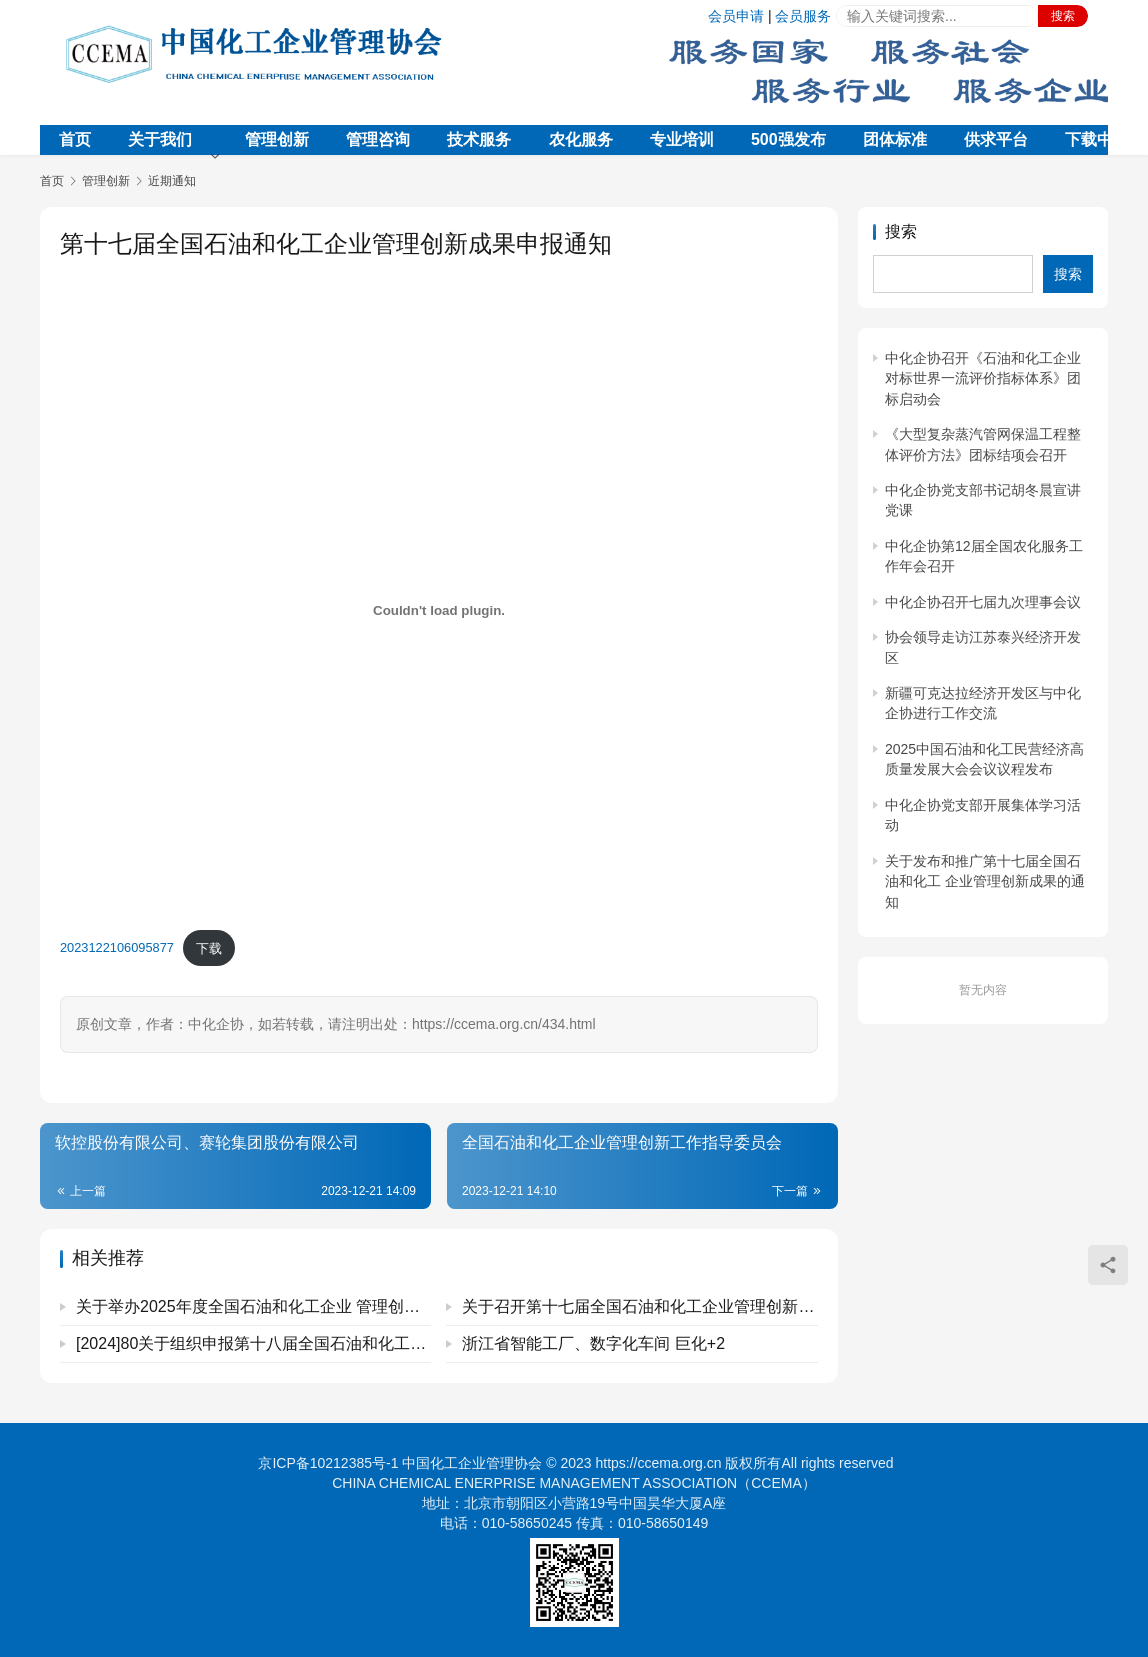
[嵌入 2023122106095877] (439, 610)
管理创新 (277, 139)
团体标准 (895, 139)
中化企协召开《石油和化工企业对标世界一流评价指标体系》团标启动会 (983, 378)
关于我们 (160, 139)
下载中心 (1097, 139)
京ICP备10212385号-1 (328, 1463)
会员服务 (803, 16)
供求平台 (996, 139)
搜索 (1063, 16)
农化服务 (581, 139)
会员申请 (736, 16)
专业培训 (682, 139)
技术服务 (479, 139)
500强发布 (788, 139)
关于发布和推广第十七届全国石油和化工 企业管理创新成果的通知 (985, 881)
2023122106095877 (117, 948)
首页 (75, 139)
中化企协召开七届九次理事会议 (983, 602)
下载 (209, 948)
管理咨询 (378, 139)
